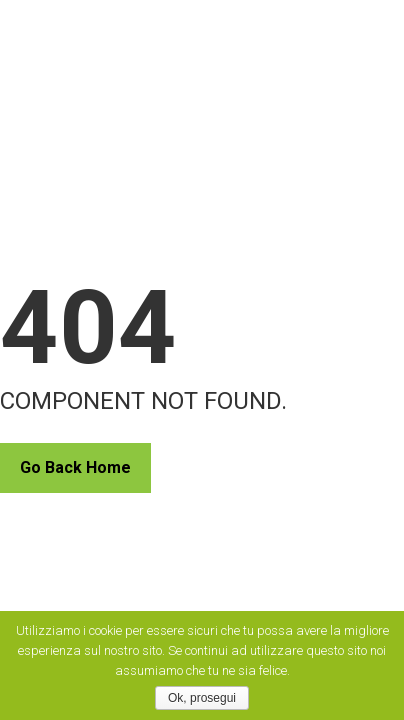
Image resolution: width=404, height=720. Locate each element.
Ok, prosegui (202, 698)
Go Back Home (75, 467)
